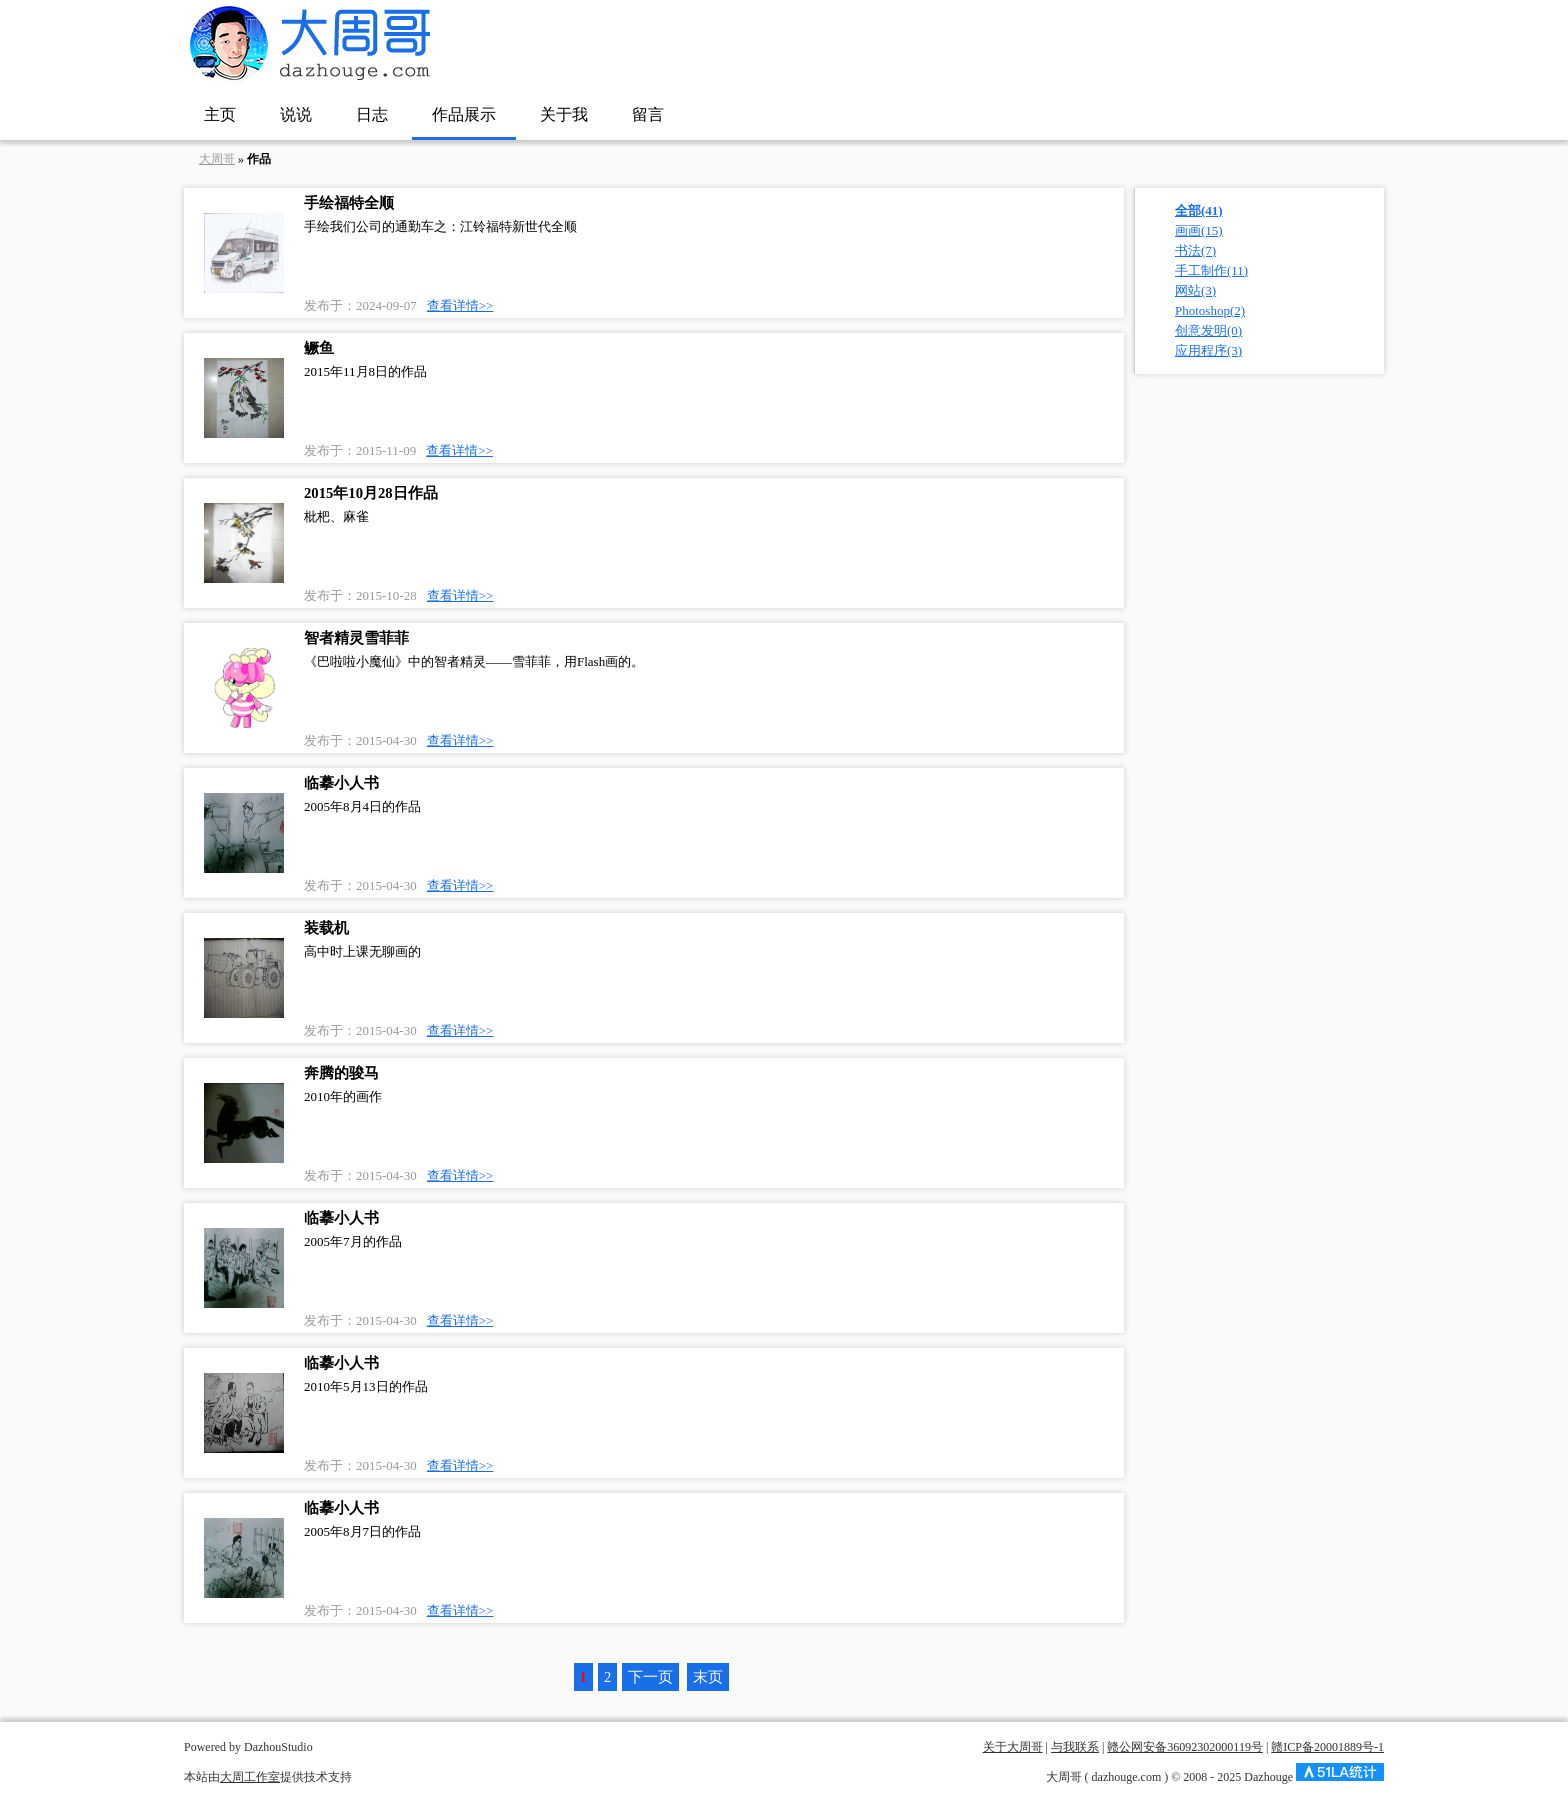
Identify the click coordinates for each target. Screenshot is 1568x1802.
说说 (296, 114)
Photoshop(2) (1210, 310)
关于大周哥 (1013, 1747)
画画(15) (1199, 230)
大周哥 (217, 159)
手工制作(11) (1211, 270)
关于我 (564, 114)
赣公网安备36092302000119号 (1185, 1747)
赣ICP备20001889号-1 (1327, 1747)
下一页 (650, 1677)
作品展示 (464, 114)
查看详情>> (460, 305)
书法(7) (1195, 250)
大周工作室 (250, 1777)
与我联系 (1075, 1747)
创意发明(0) (1208, 330)
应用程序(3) (1208, 350)
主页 (220, 114)
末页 (708, 1677)
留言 (648, 114)
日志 (372, 114)
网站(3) (1195, 290)
